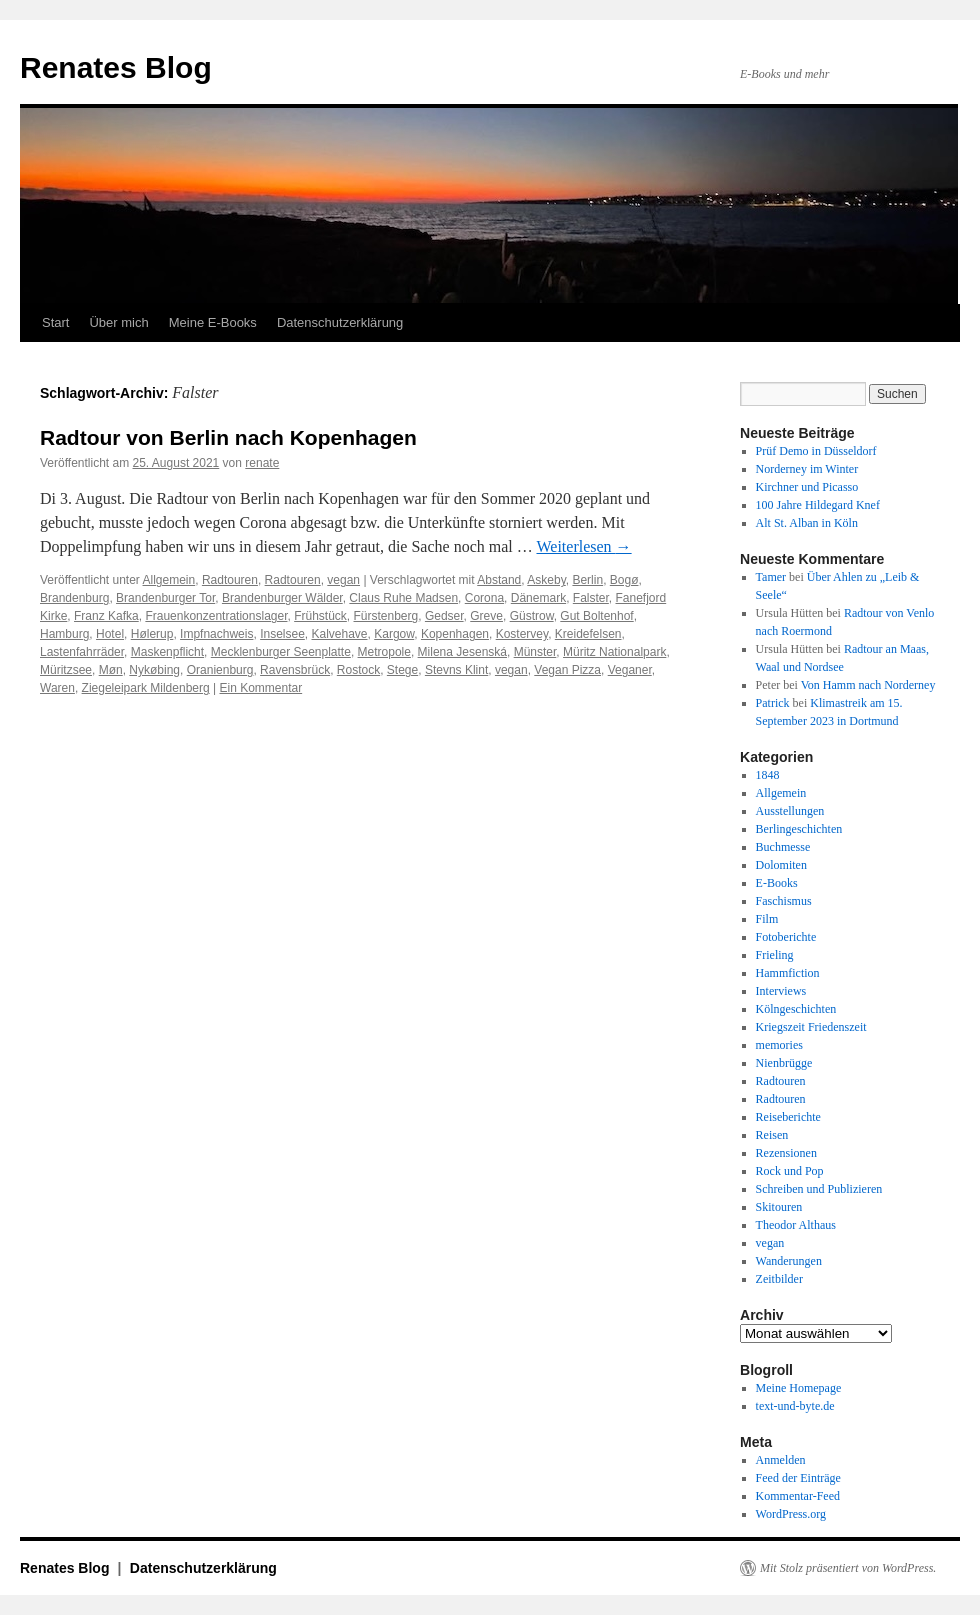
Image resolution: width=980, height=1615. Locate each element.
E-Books (777, 883)
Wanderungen (789, 1261)
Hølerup (152, 634)
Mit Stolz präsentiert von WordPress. (848, 1568)
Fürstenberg (386, 616)
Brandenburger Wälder (282, 598)
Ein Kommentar (260, 688)
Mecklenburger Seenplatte (281, 652)
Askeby (546, 580)
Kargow (394, 634)
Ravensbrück (295, 670)
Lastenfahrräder (82, 652)
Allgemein (169, 580)
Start (55, 322)
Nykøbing (154, 670)
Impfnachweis (216, 634)
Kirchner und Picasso (807, 487)
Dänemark (538, 598)
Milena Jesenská (462, 652)
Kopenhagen (455, 634)
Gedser (444, 616)
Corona (484, 598)
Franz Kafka (106, 616)
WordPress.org (791, 1514)
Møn (111, 670)
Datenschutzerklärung (340, 322)
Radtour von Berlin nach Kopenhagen (228, 437)
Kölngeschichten (796, 1009)
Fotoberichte (786, 937)
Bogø (624, 580)
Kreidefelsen (588, 634)
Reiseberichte (788, 1117)
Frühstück (320, 616)
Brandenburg (74, 598)
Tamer (771, 577)
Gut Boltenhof (596, 616)
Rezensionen (786, 1153)
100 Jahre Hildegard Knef (818, 505)
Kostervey (522, 634)
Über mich (118, 322)
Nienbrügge (784, 1063)
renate (262, 463)
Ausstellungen (790, 811)
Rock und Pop (790, 1171)
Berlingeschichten (799, 829)
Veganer (630, 670)
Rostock (358, 670)
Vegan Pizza (567, 670)
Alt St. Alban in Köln (807, 523)
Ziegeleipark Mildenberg (146, 688)
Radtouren (230, 580)
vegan (343, 580)
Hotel (110, 634)
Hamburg (64, 634)
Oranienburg (220, 670)
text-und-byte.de (795, 1406)
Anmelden (781, 1460)
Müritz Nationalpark (614, 652)
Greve (486, 616)
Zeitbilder (779, 1279)
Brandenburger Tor (165, 598)
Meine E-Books (213, 322)
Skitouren (779, 1207)
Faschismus (784, 901)
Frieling (775, 955)
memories (779, 1045)
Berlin (587, 580)
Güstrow (532, 616)
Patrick (773, 703)
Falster (591, 598)
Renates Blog (116, 67)
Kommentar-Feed (798, 1496)
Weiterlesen (583, 546)
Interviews (781, 991)
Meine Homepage (799, 1388)
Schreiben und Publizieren (819, 1189)
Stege (402, 670)
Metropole (384, 652)
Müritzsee (66, 670)
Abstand (499, 580)
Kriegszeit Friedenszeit (811, 1027)
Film (767, 919)
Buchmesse (783, 847)
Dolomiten (781, 865)
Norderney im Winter (807, 469)
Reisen (772, 1135)
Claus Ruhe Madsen (403, 598)
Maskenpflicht (167, 652)
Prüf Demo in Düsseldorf (816, 451)
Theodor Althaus (796, 1225)
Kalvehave (340, 634)
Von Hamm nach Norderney (868, 685)
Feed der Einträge (798, 1478)
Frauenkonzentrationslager (216, 616)
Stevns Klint (456, 670)
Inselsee (282, 634)
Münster (535, 652)
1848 (768, 775)
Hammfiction (788, 973)
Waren (57, 688)
